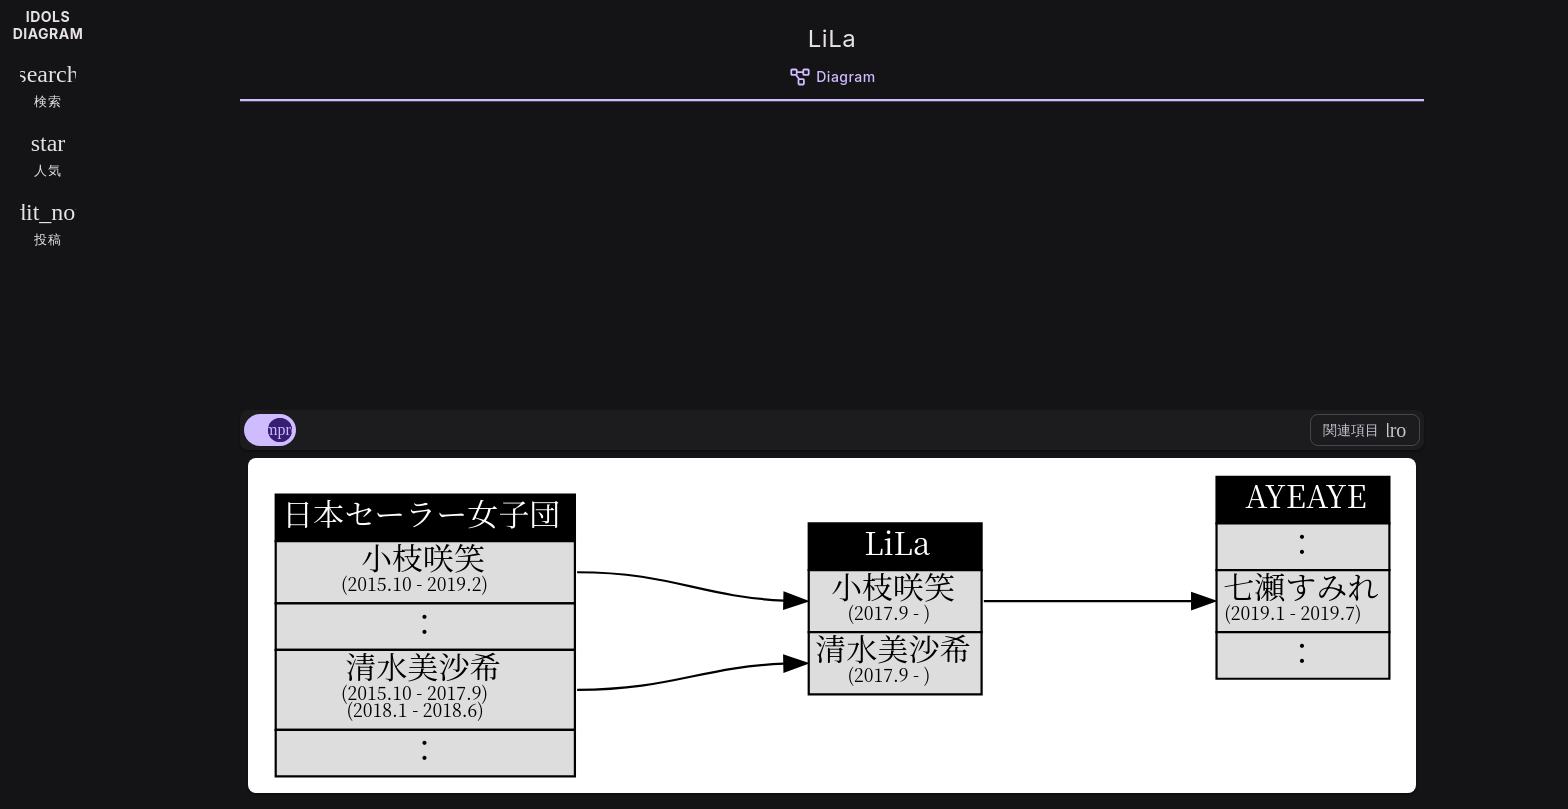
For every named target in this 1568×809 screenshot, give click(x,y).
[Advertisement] (832, 252)
